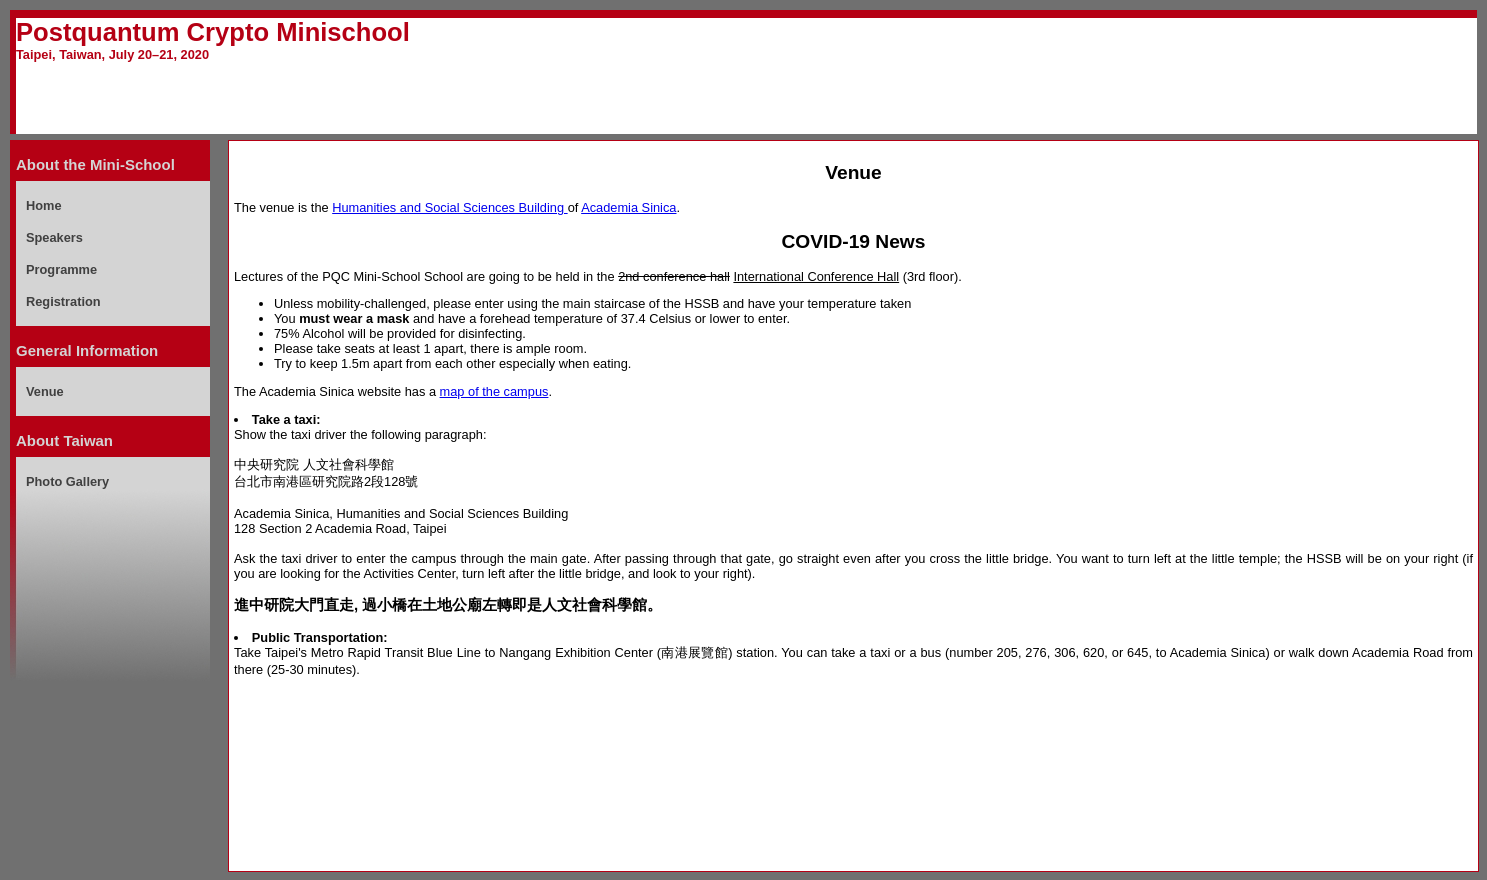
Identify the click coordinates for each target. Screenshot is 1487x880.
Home (44, 205)
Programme (61, 269)
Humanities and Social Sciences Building (449, 207)
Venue (45, 391)
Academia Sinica (628, 207)
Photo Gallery (67, 481)
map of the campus (494, 391)
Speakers (54, 237)
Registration (63, 301)
